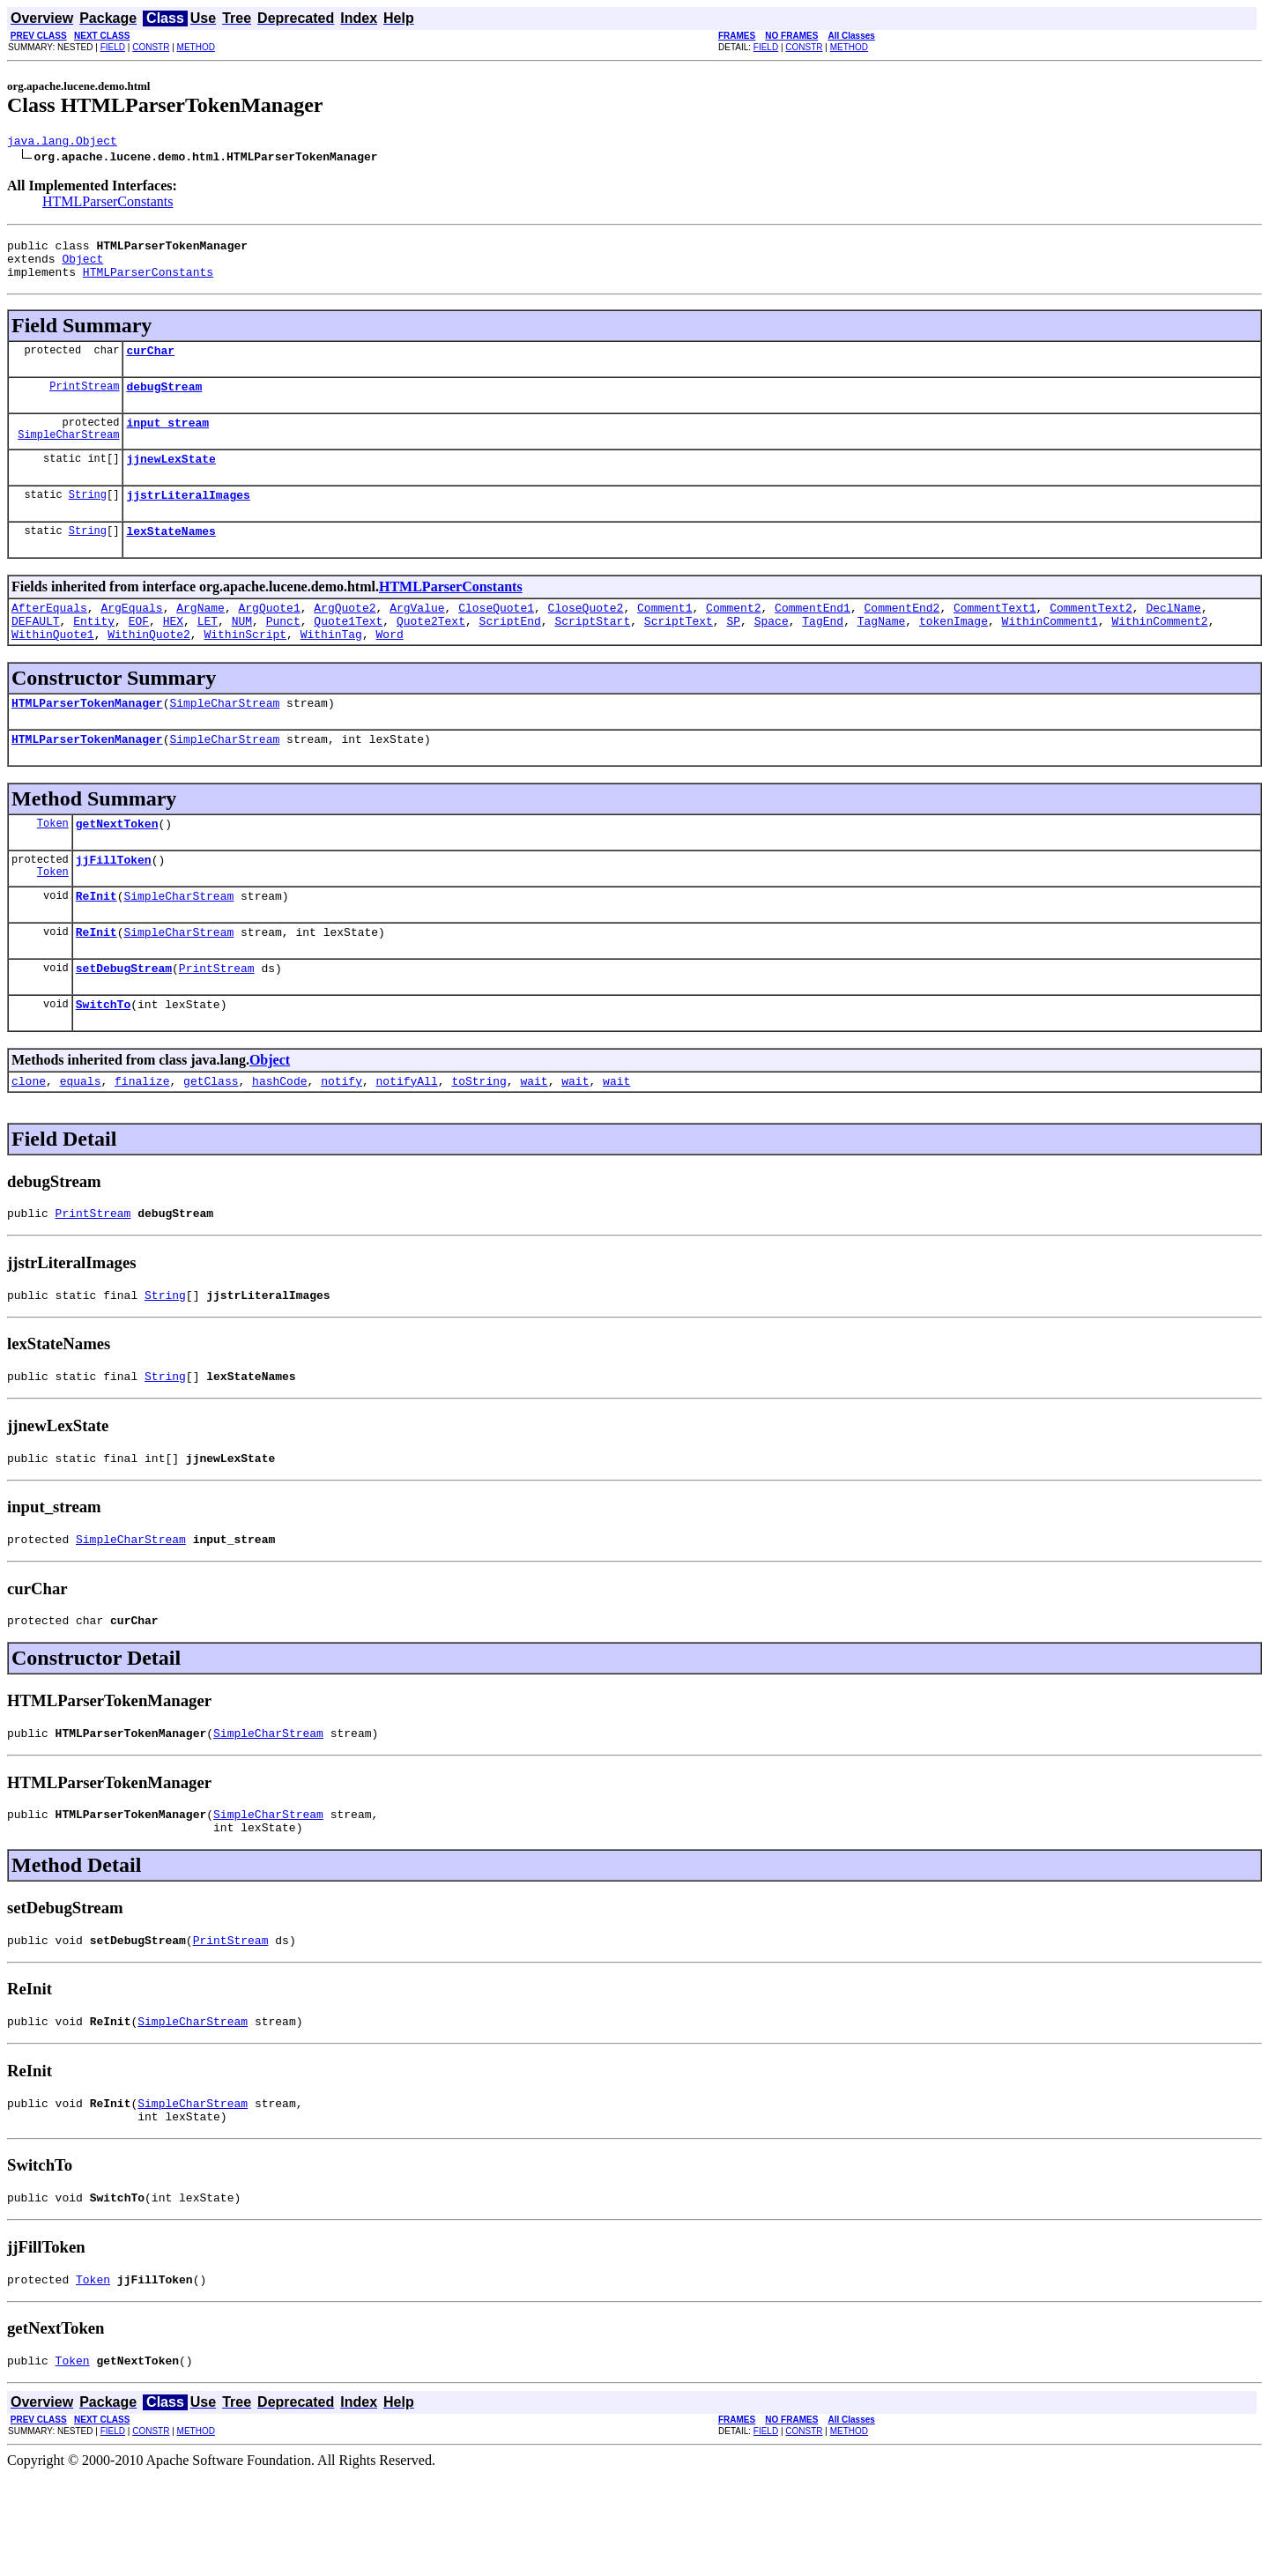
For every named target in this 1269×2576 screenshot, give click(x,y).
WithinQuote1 (52, 668)
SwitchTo (103, 1059)
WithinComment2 (1159, 652)
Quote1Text (348, 652)
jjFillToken (114, 904)
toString (478, 1139)
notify (341, 1139)
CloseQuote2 (586, 636)
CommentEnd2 (901, 636)
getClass (210, 1139)
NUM (242, 652)
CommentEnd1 (812, 636)
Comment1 (664, 636)
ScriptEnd (510, 652)
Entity (94, 652)
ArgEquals (131, 636)
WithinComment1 (1050, 652)
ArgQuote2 (344, 636)
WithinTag (331, 668)
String (88, 517)
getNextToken (117, 865)
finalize (142, 1139)
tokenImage (953, 652)
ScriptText (678, 652)
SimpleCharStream (68, 455)
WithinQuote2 (149, 668)
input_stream (167, 441)
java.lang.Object (62, 143)
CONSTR (150, 47)
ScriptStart (592, 652)
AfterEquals (49, 636)
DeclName (1173, 636)
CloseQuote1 (496, 636)
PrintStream (84, 401)
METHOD (196, 47)
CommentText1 (995, 636)
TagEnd (822, 652)
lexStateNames (170, 557)
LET (207, 652)
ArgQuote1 (269, 636)
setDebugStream (124, 1020)
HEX (173, 652)
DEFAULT (35, 652)
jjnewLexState (170, 479)
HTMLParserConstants (107, 204)
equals (80, 1139)
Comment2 (733, 636)
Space (771, 652)
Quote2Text (431, 652)
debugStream (164, 402)
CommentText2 (1091, 636)
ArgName (200, 636)
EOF (139, 652)
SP (733, 652)
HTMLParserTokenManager (87, 739)
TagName (881, 652)
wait (533, 1139)
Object (82, 266)
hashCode (279, 1139)
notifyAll (407, 1139)
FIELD (112, 47)
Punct (283, 652)
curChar (150, 363)
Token (53, 864)
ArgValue (417, 636)
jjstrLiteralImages (187, 518)
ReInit (96, 943)
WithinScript (245, 668)
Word (389, 668)
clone (28, 1139)
